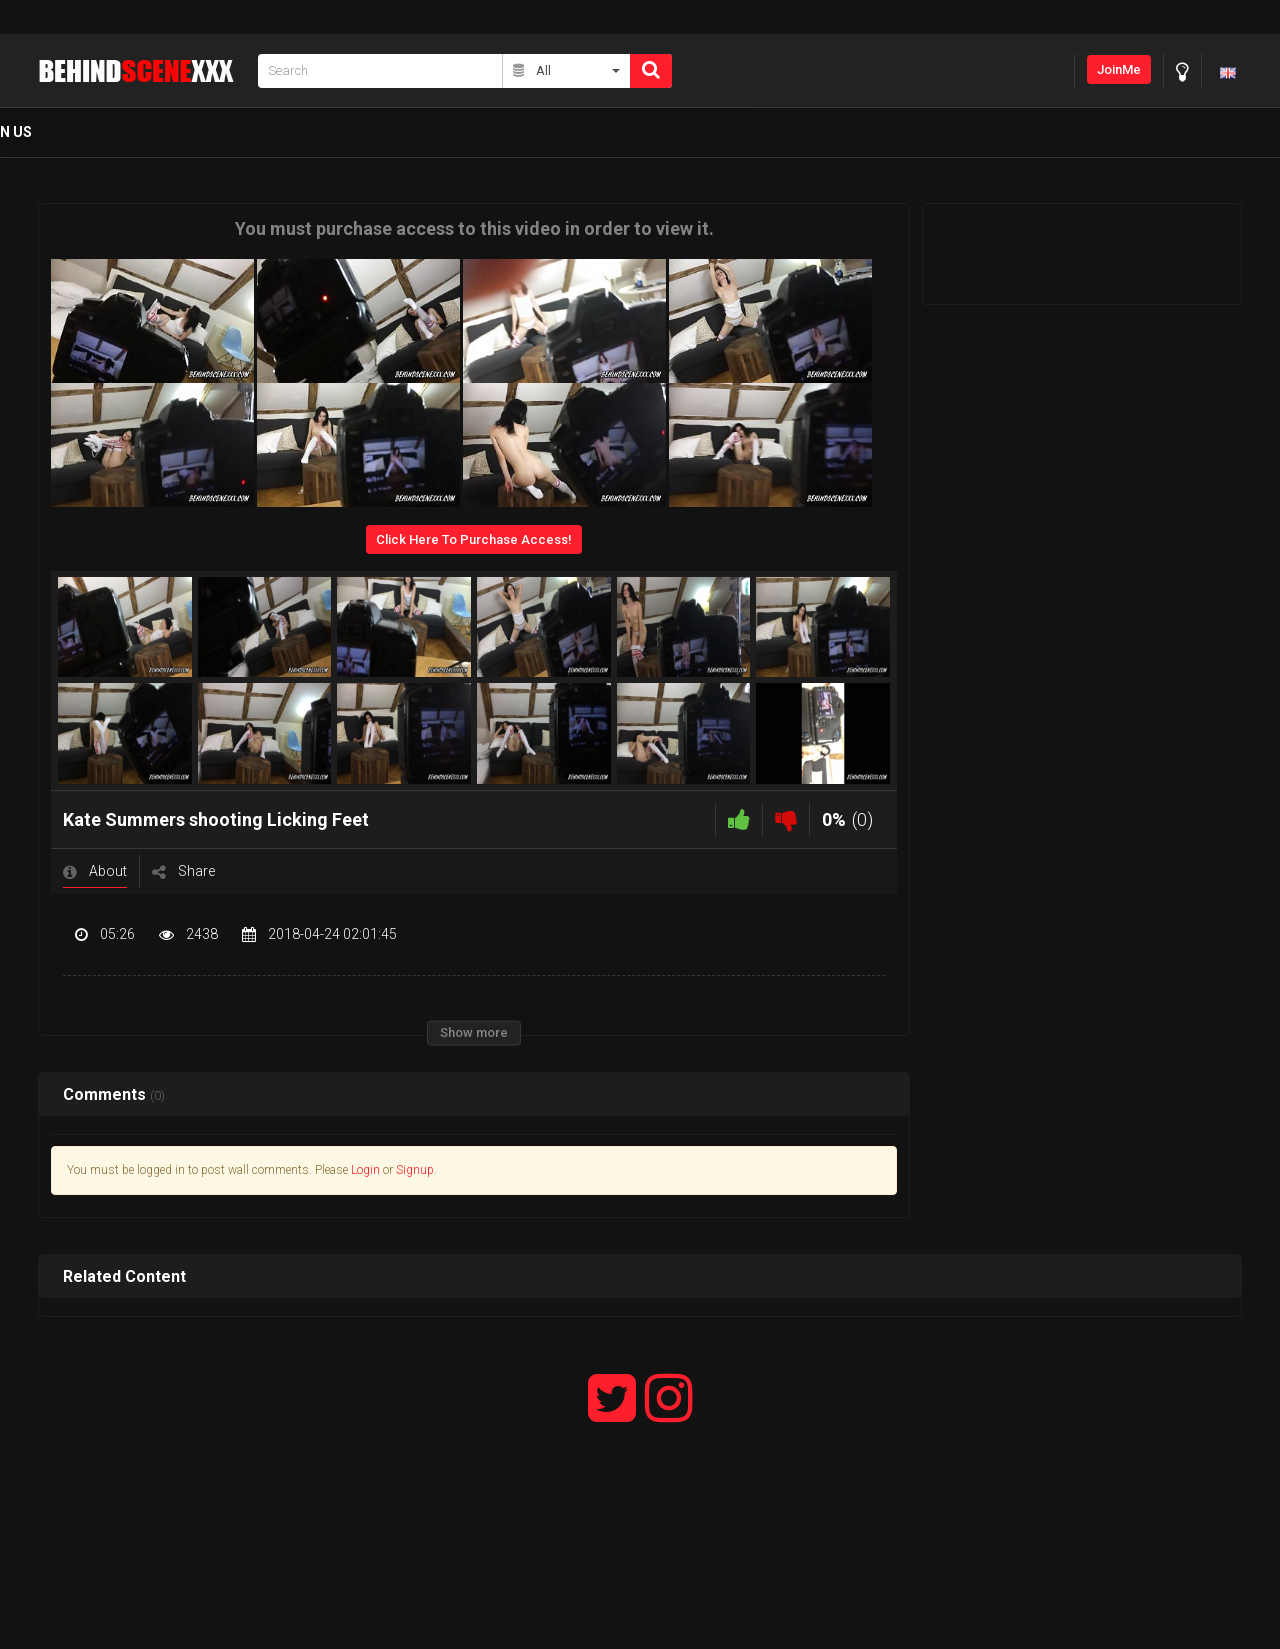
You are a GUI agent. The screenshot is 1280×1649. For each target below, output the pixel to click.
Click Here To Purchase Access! (474, 539)
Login (365, 1170)
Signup (415, 1170)
